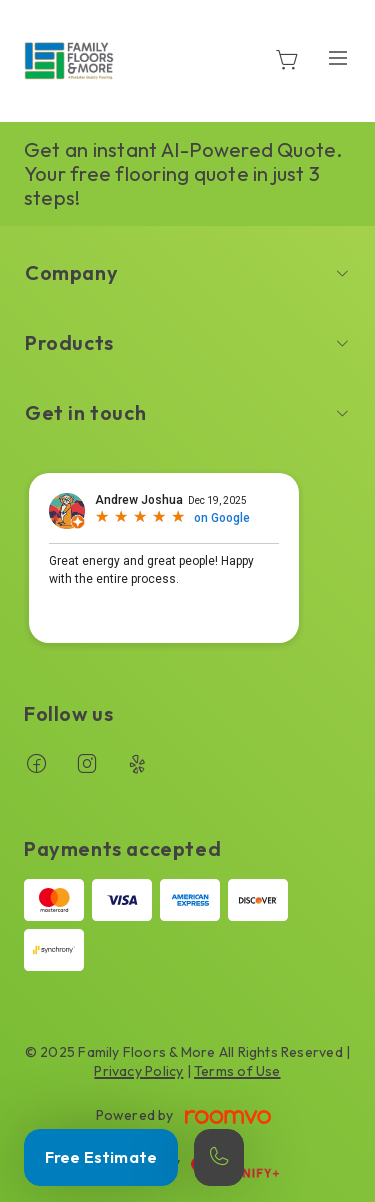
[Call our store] (219, 1157)
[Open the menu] (338, 57)
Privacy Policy (138, 1071)
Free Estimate (101, 1157)
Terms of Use (237, 1071)
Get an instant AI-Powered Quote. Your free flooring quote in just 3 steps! (183, 173)
